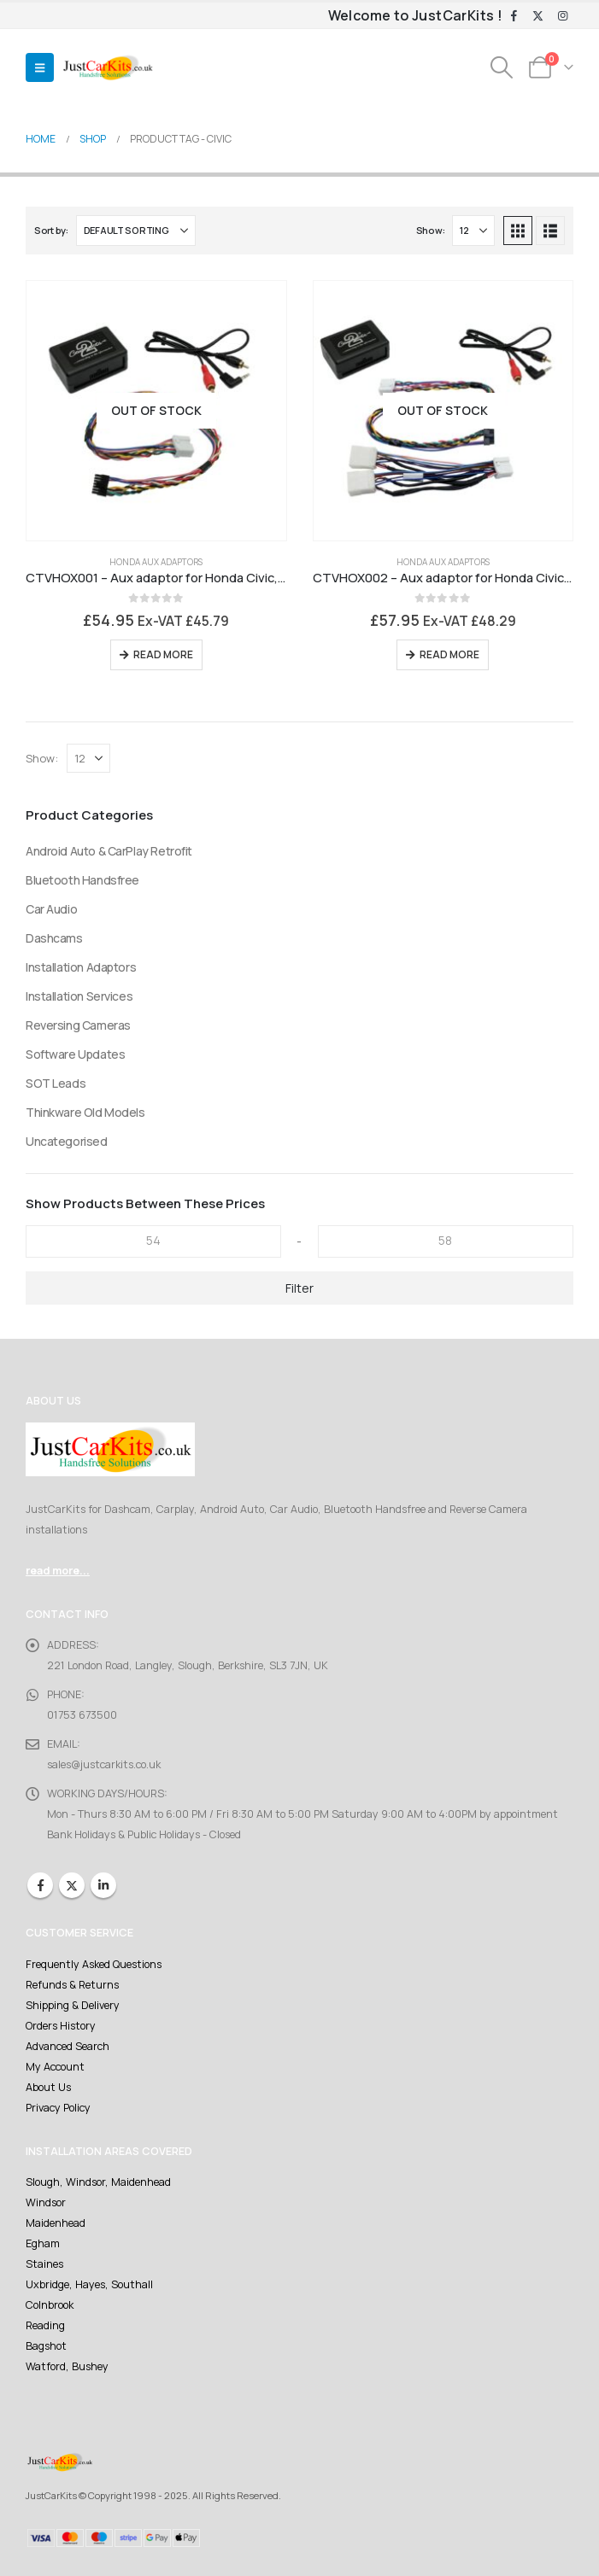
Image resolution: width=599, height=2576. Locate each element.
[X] (538, 16)
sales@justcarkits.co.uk (104, 1764)
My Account (55, 2066)
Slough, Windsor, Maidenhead (98, 2182)
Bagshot (46, 2346)
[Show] (473, 230)
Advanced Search (67, 2046)
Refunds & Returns (72, 1984)
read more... (58, 1570)
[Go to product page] (156, 410)
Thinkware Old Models (85, 1112)
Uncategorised (67, 1141)
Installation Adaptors (81, 967)
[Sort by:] (136, 230)
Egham (43, 2243)
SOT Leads (55, 1083)
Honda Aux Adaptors (156, 562)
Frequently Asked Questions (93, 1964)
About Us (48, 2087)
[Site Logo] (108, 68)
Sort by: (51, 230)
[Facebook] (513, 16)
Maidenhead (55, 2223)
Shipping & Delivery (73, 2005)
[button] (40, 67)
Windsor (46, 2202)
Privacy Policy (58, 2107)
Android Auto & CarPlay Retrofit (109, 851)
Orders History (61, 2025)
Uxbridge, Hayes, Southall (89, 2284)
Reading (45, 2325)
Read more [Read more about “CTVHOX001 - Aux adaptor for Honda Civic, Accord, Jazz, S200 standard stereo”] (163, 654)
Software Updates (75, 1054)
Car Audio (51, 909)
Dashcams (54, 938)
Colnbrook (49, 2305)
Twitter (72, 1885)
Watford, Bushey (67, 2366)
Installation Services (79, 996)
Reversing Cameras (78, 1025)
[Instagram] (562, 16)
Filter (299, 1288)
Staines (44, 2264)
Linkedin (103, 1885)
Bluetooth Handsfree (82, 880)
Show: (430, 230)
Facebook (40, 1885)
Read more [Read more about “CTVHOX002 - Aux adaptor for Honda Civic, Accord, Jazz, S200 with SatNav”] (449, 654)
